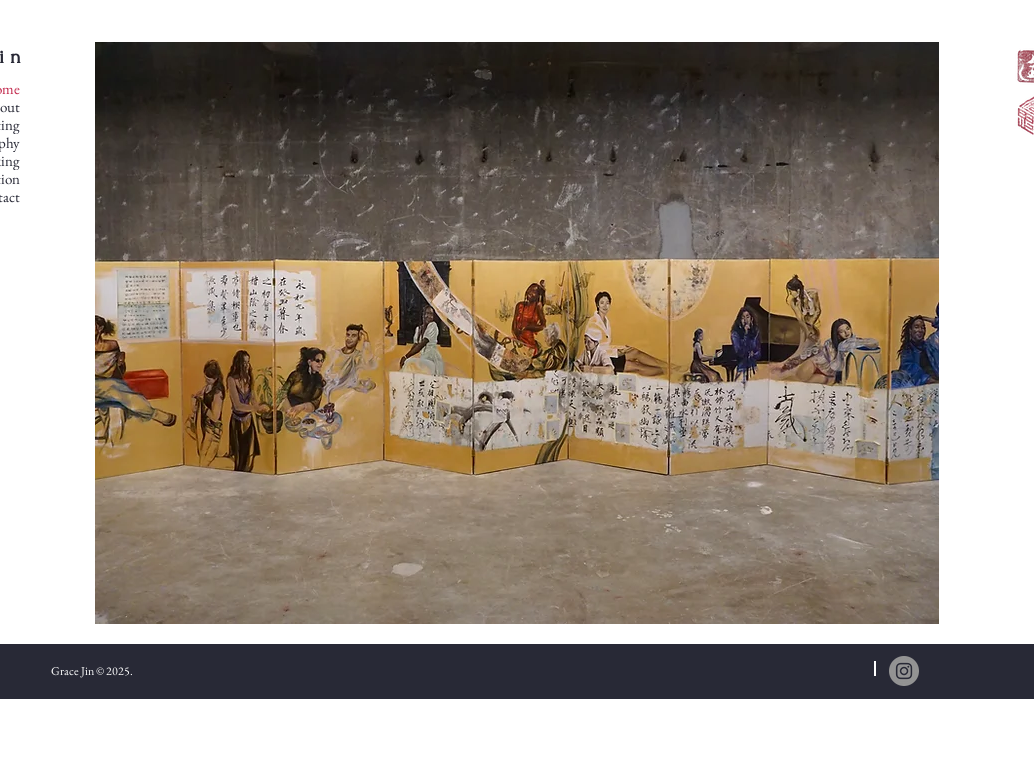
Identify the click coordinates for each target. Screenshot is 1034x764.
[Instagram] (904, 671)
